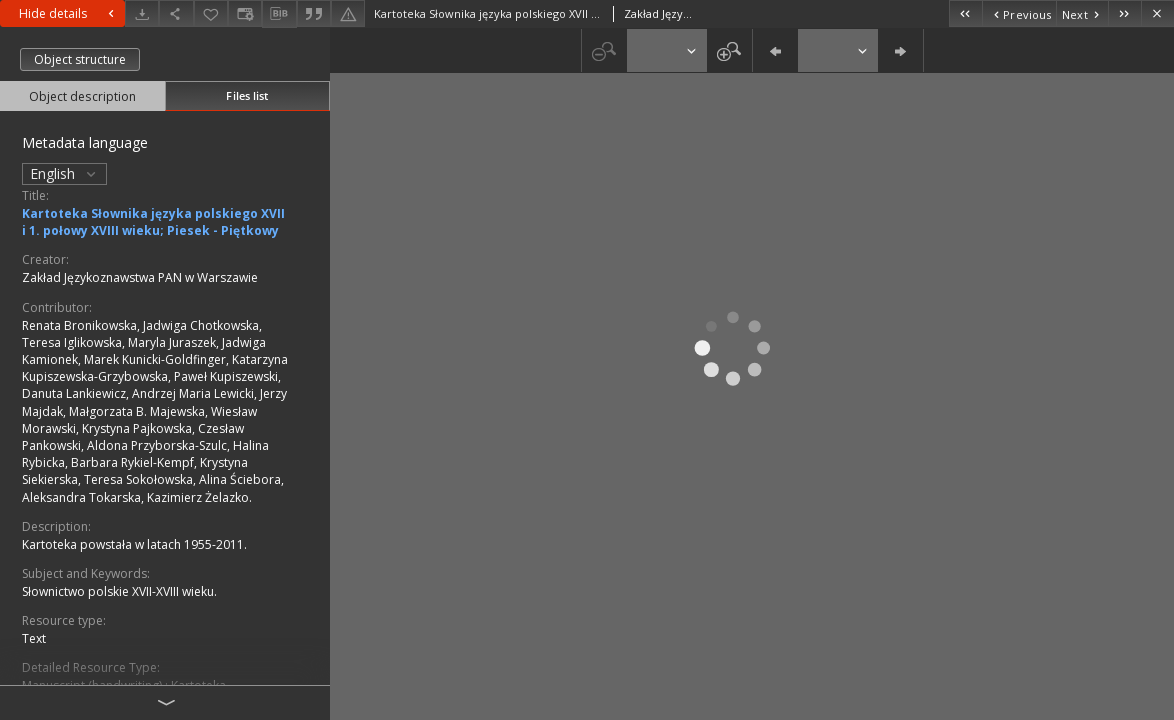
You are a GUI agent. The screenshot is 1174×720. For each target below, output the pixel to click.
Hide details (69, 13)
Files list (247, 95)
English (64, 173)
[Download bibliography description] (279, 14)
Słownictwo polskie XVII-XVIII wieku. (119, 591)
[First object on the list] (965, 13)
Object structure (80, 59)
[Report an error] (348, 13)
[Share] (176, 13)
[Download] (142, 13)
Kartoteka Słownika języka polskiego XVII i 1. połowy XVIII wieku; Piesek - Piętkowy (153, 222)
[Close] (1157, 13)
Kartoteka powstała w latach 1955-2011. (134, 544)
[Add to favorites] (211, 13)
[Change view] (245, 13)
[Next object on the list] (1082, 13)
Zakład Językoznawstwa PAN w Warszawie (140, 277)
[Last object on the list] (1124, 13)
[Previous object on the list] (1019, 13)
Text (34, 638)
